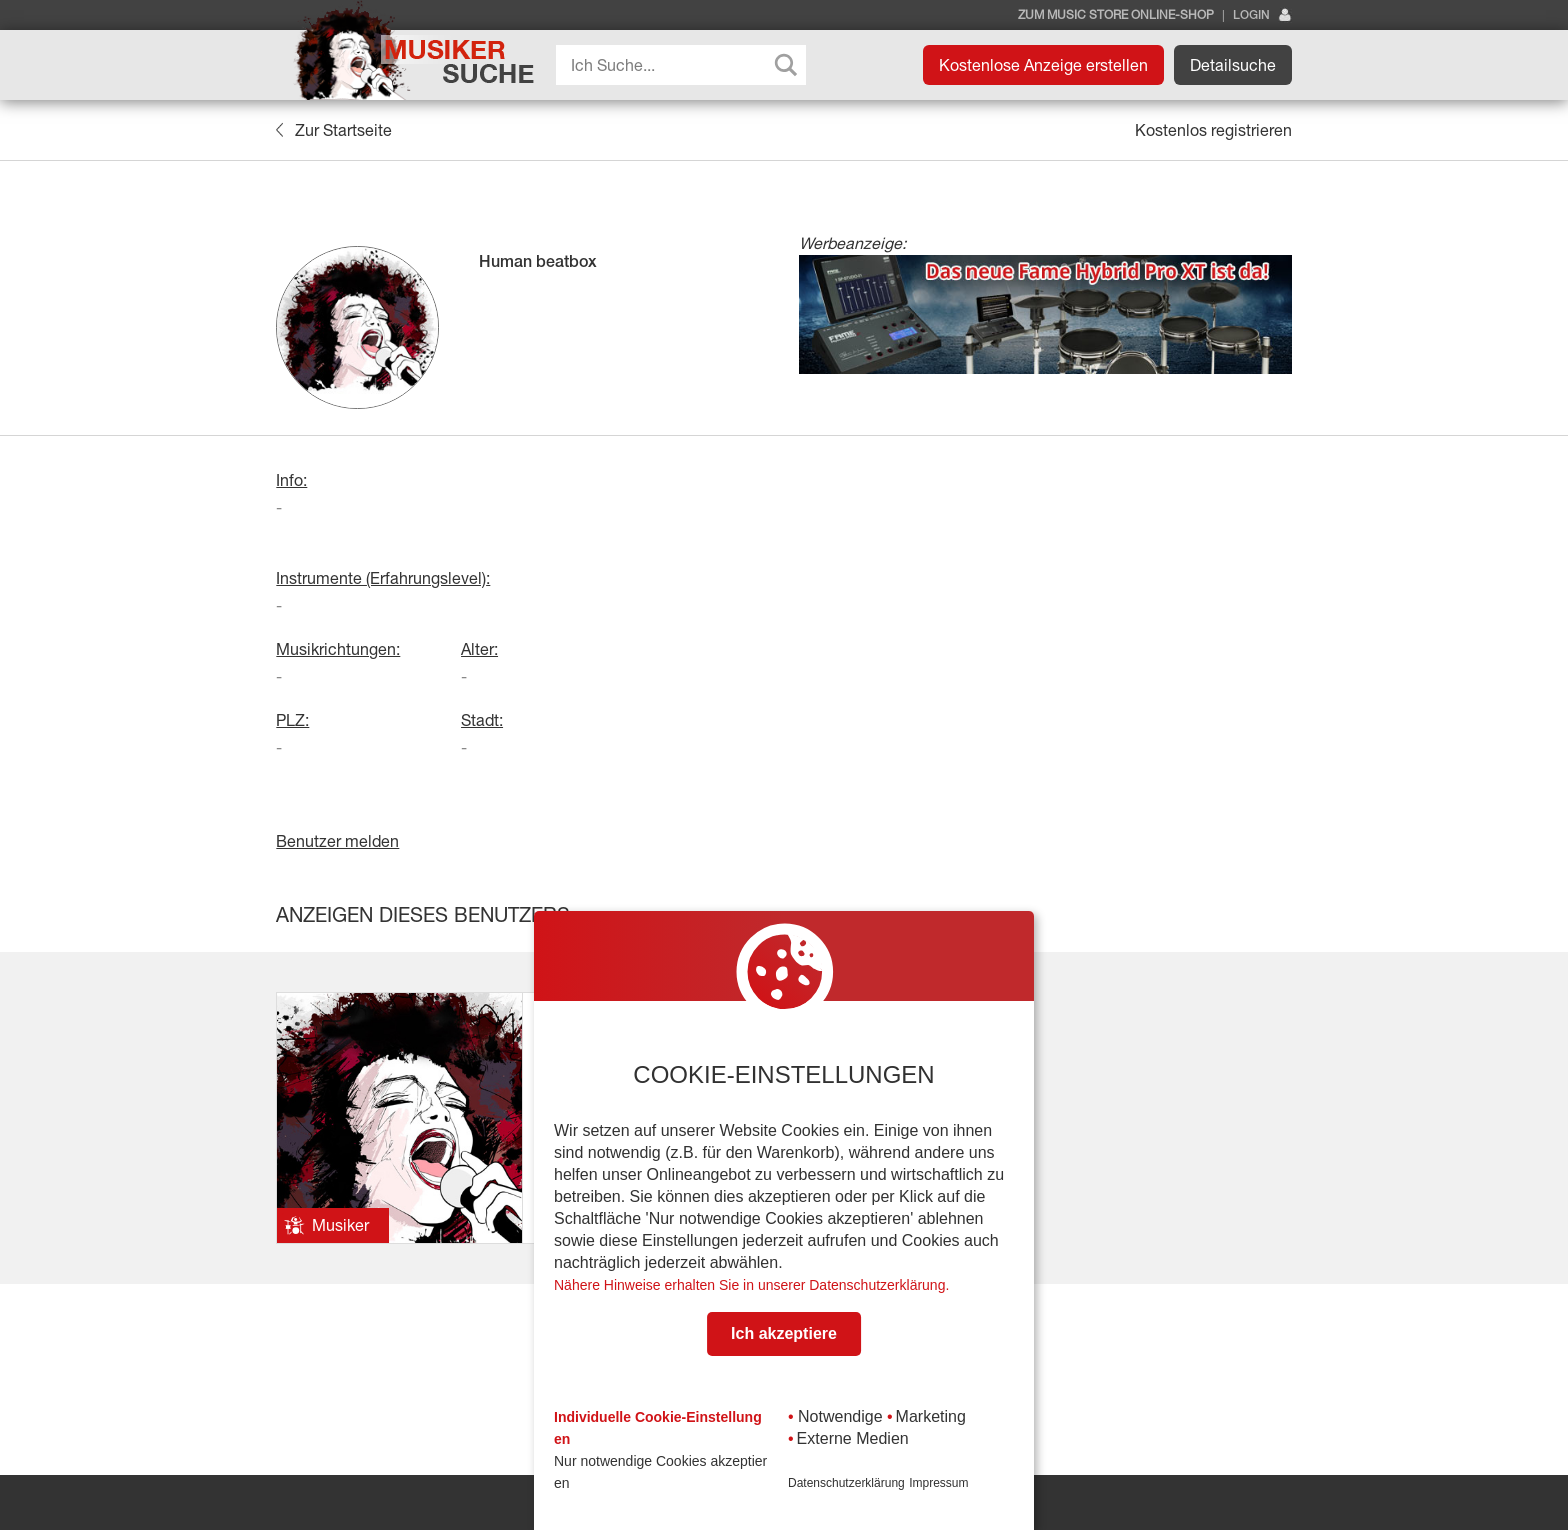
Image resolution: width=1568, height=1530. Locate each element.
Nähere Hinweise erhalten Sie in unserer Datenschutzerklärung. (751, 1285)
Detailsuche (1233, 65)
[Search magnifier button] (786, 65)
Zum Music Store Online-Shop (1116, 15)
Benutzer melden (337, 841)
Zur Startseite (333, 130)
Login (1262, 15)
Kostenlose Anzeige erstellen (1043, 65)
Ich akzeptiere (784, 1333)
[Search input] (686, 65)
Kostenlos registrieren (1213, 130)
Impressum (938, 1483)
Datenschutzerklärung (846, 1483)
